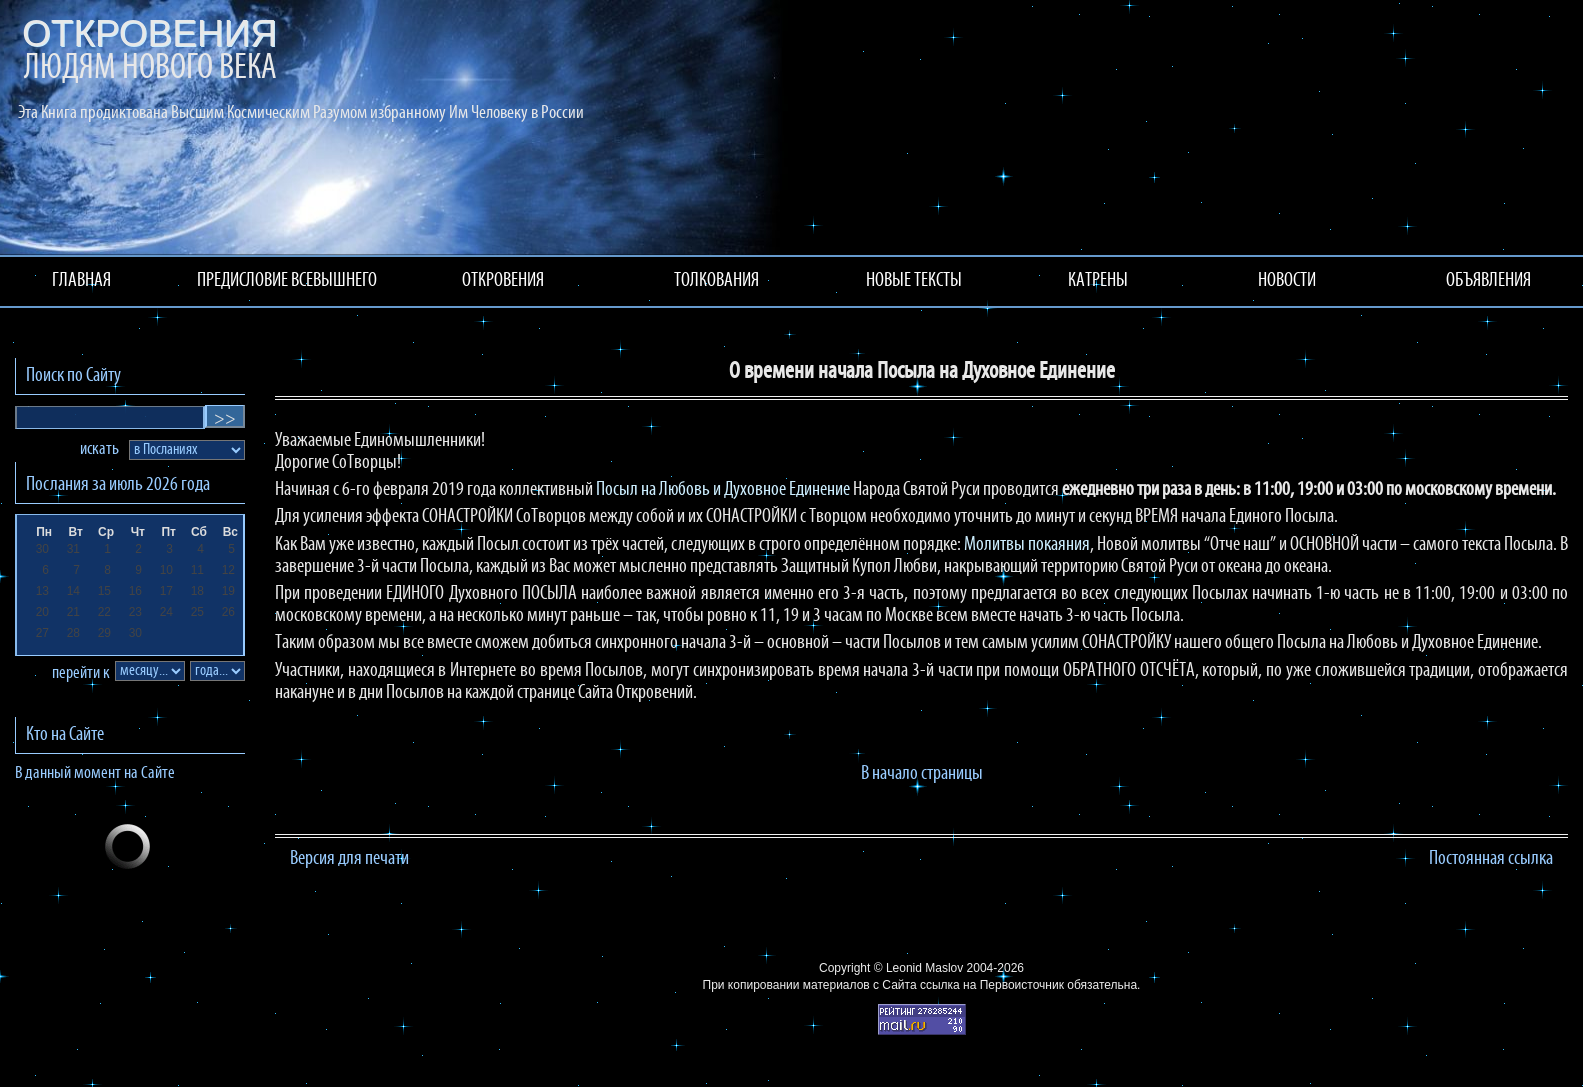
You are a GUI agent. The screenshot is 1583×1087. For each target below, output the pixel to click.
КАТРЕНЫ (1098, 281)
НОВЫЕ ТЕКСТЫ (914, 281)
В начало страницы (922, 774)
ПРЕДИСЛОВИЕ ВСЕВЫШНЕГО (287, 281)
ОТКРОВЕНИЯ (503, 281)
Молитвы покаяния (1027, 545)
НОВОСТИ (1287, 281)
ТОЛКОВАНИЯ (716, 281)
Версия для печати (349, 859)
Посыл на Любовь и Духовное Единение (723, 490)
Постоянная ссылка (1491, 859)
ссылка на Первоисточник (992, 985)
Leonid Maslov (924, 968)
